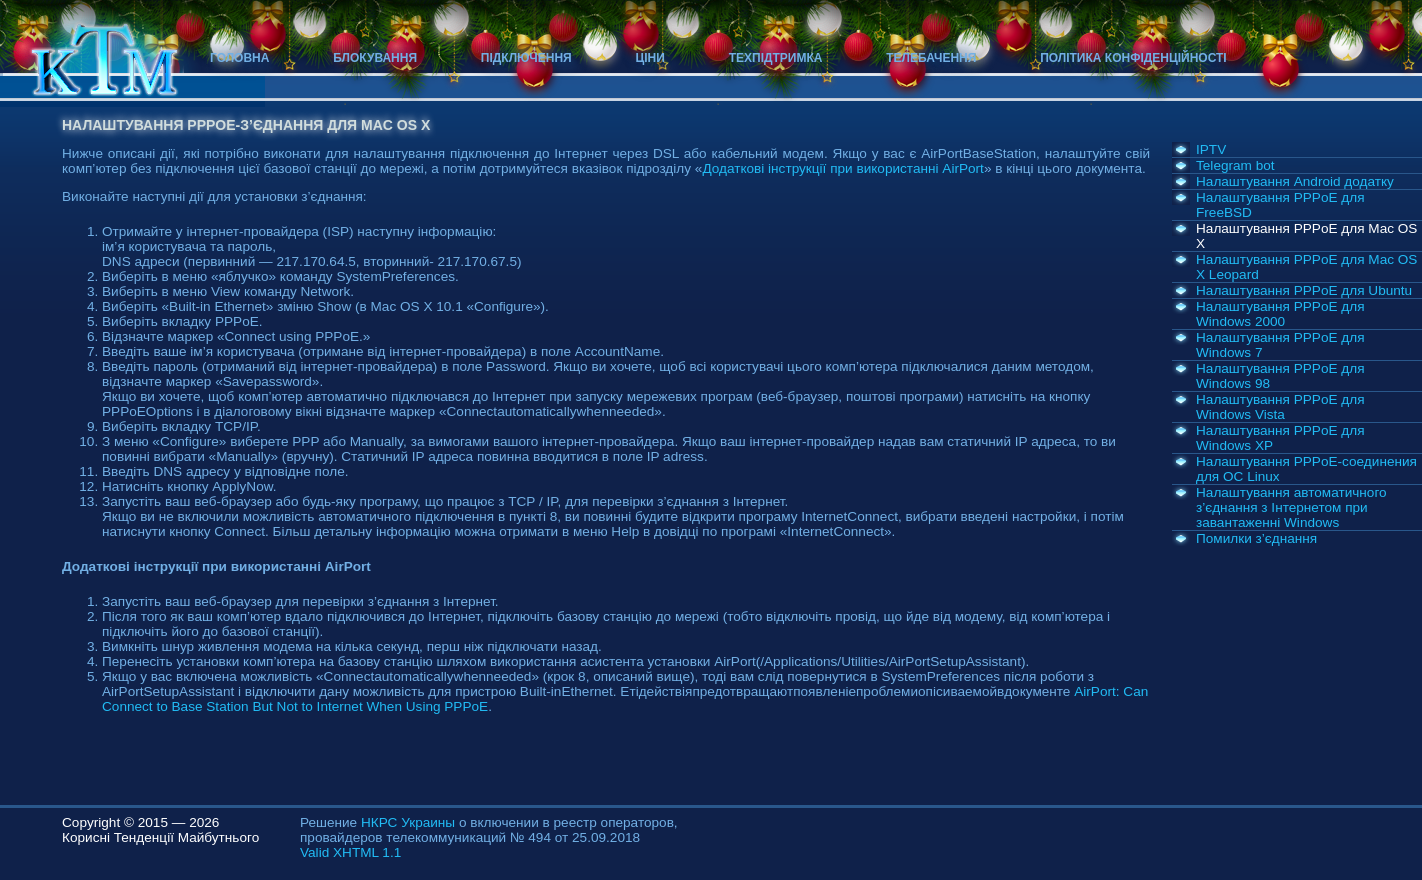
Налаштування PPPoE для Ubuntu (1304, 290)
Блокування (375, 58)
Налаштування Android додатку (1295, 181)
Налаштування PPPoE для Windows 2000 (1280, 314)
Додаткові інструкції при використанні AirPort (843, 168)
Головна (239, 58)
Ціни (650, 58)
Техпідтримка (776, 58)
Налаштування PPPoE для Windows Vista (1280, 407)
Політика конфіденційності (1133, 58)
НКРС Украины (408, 822)
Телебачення (931, 58)
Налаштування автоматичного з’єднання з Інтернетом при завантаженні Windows (1291, 507)
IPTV (1211, 149)
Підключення (526, 58)
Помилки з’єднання (1256, 538)
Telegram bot (1235, 165)
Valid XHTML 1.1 (350, 852)
